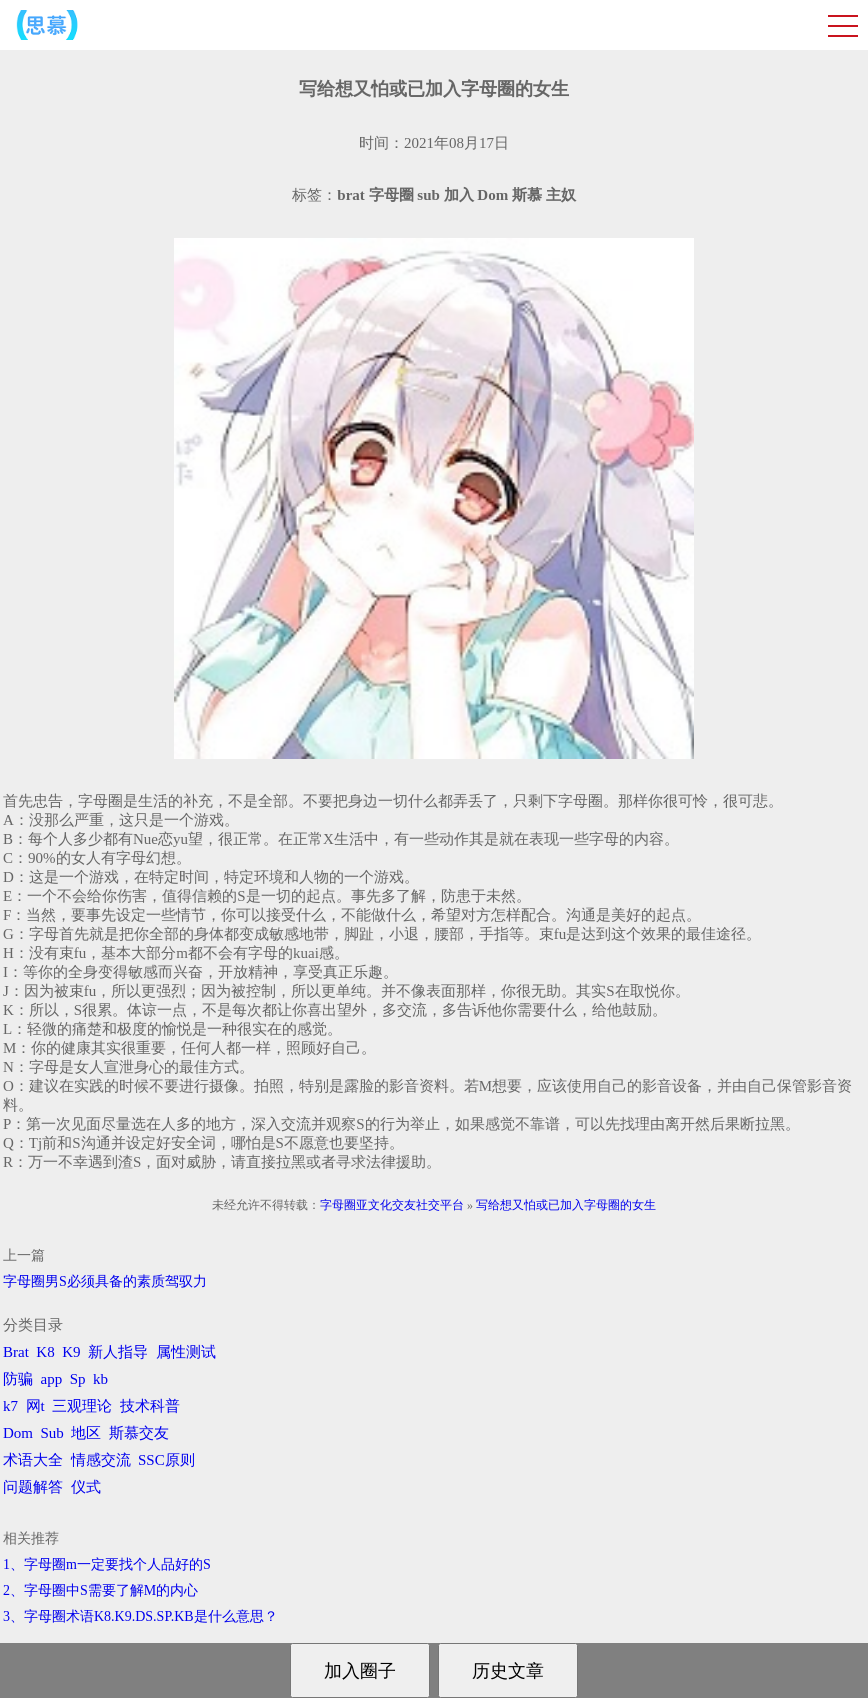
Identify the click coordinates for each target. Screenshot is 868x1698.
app (52, 1379)
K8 (45, 1352)
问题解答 (33, 1487)
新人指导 (118, 1352)
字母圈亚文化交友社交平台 (392, 1205)
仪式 (86, 1487)
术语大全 (33, 1460)
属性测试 (186, 1352)
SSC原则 (166, 1460)
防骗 (18, 1379)
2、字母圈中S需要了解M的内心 (100, 1590)
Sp (78, 1379)
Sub (52, 1433)
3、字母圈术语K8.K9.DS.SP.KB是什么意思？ (140, 1616)
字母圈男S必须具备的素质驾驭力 (105, 1281)
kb (100, 1379)
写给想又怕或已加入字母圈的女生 (566, 1205)
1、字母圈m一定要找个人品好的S (107, 1564)
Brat (16, 1352)
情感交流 (101, 1460)
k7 (10, 1406)
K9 (71, 1352)
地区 (86, 1433)
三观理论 (82, 1406)
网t (35, 1406)
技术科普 (150, 1406)
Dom (18, 1433)
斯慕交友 (139, 1433)
